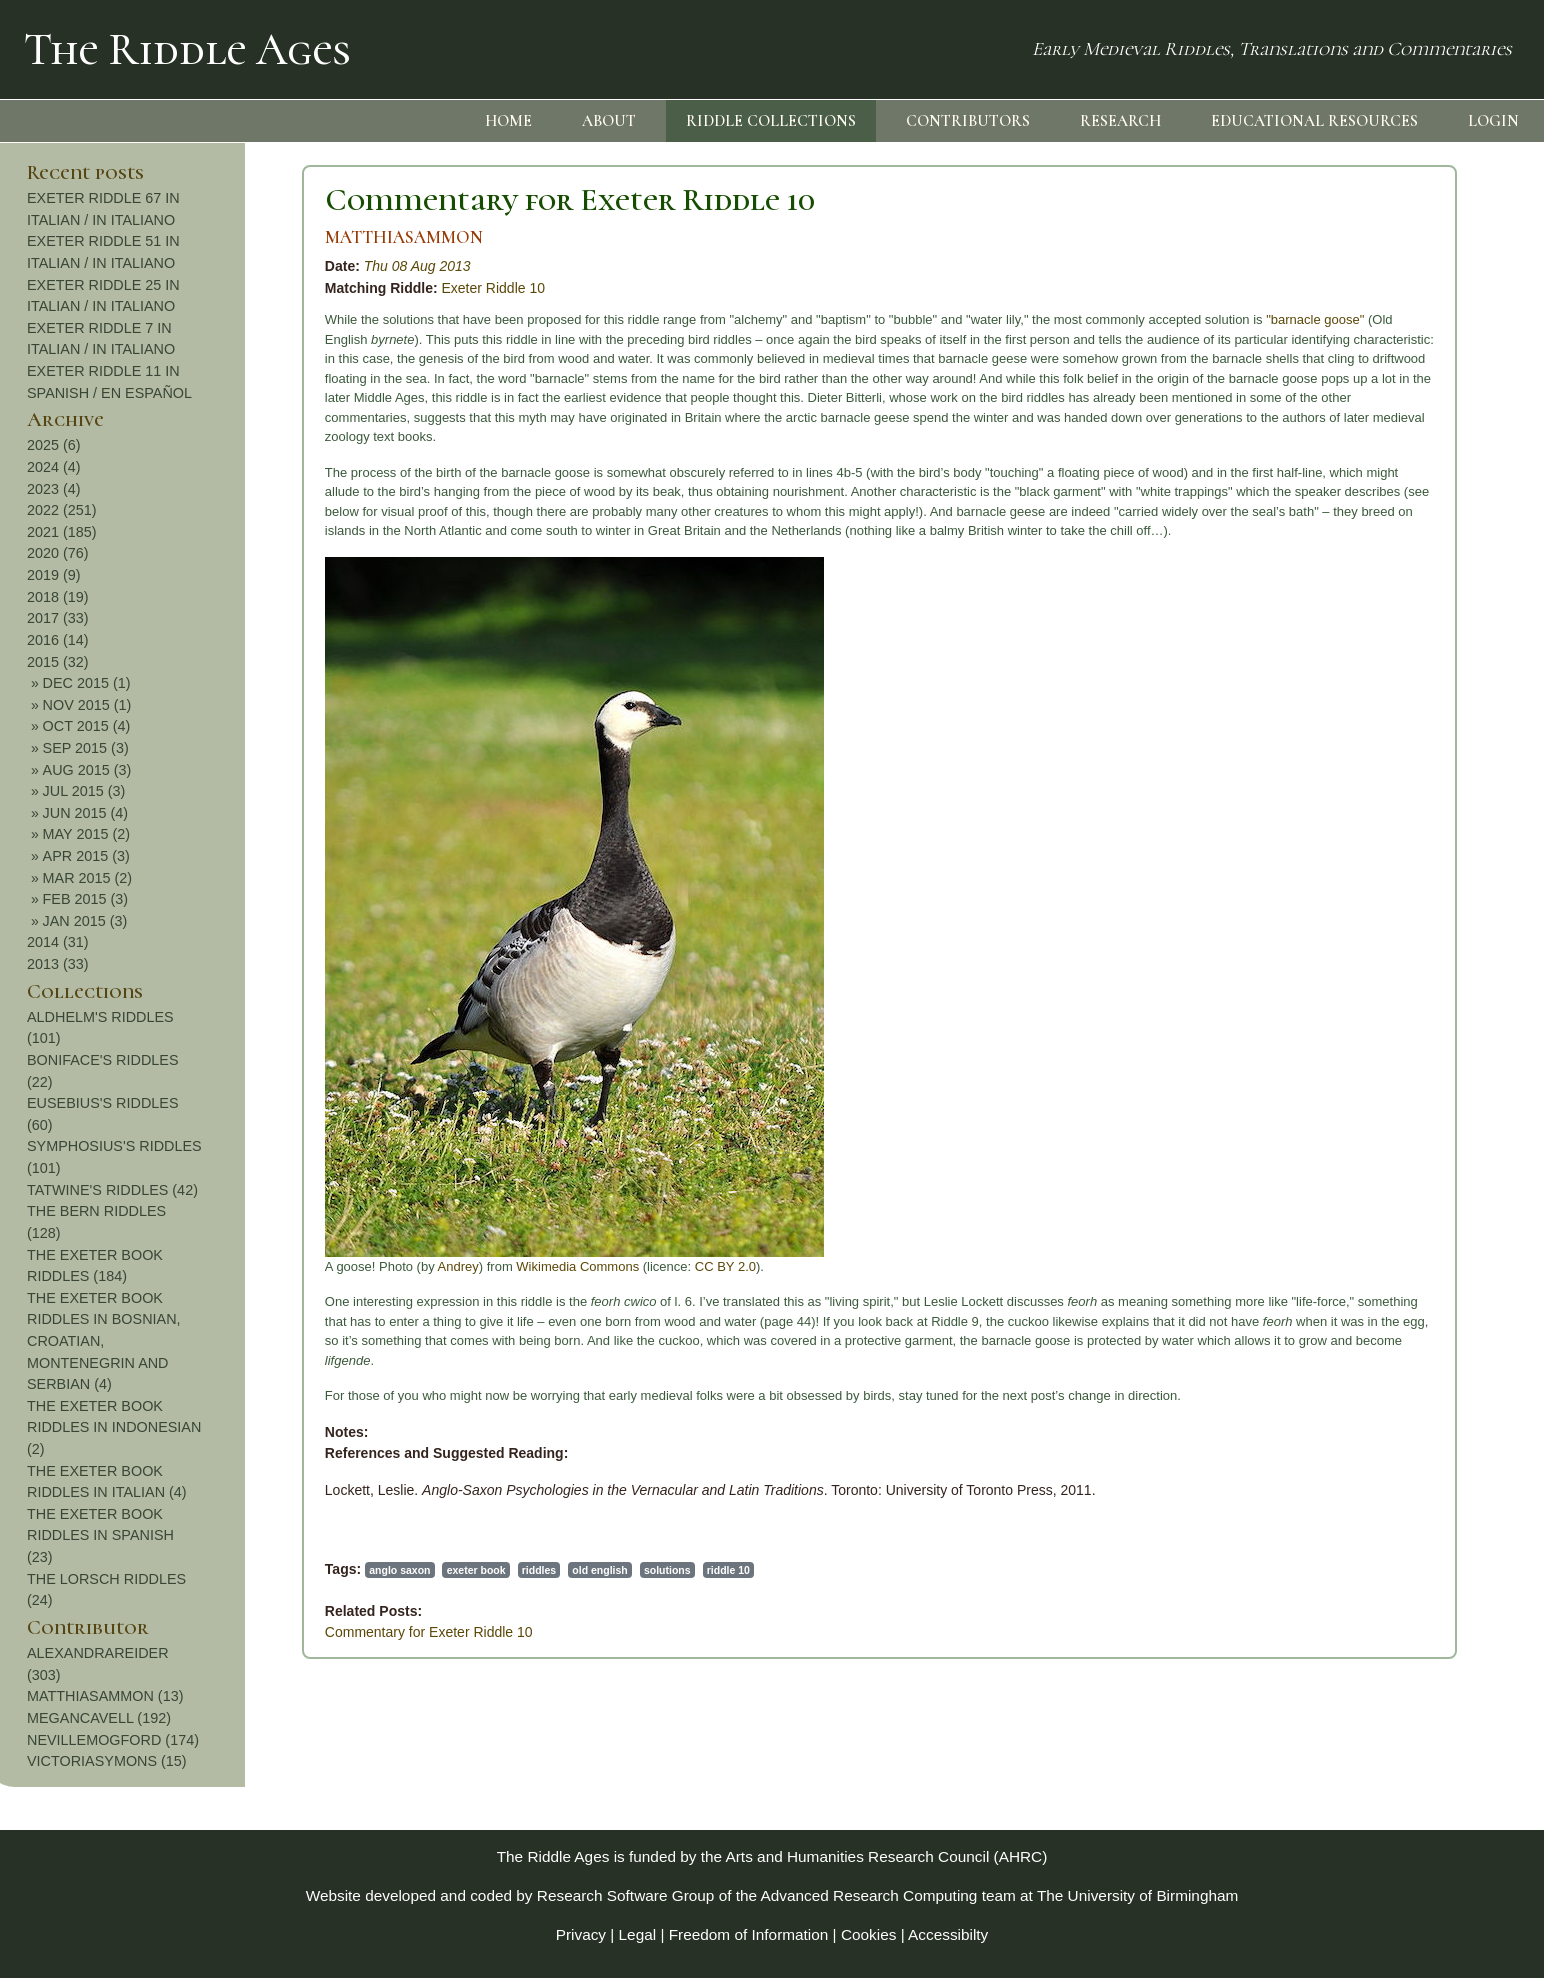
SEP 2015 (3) (1385, 748)
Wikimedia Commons (318, 1266)
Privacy (581, 1934)
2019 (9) (1353, 575)
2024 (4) (1353, 467)
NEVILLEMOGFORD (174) (1412, 1740)
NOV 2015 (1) (1386, 705)
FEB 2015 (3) (1385, 899)
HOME (508, 121)
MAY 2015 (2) (1385, 834)
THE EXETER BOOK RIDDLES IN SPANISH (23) (1399, 1535)
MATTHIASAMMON (144, 237)
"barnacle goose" (1055, 319)
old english (340, 1570)
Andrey (198, 1266)
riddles (279, 1570)
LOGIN (1493, 121)
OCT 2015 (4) (1386, 726)
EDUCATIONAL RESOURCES (1314, 121)
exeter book (216, 1570)
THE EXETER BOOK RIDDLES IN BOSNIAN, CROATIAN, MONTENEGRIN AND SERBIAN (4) (1403, 1341)
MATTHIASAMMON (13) (1404, 1696)
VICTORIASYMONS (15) (1406, 1761)
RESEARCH (1120, 121)
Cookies (869, 1934)
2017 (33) (1357, 618)
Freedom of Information (749, 1934)
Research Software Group (626, 1895)
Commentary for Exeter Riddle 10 (310, 199)
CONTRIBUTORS (968, 121)
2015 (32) (1357, 662)
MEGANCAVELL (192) (1398, 1718)
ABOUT (609, 121)
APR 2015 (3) (1385, 856)
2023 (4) (1353, 489)
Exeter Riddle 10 (234, 288)
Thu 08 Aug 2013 (157, 266)
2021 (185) (1361, 532)
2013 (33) (1357, 964)
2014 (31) (1357, 942)
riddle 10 (468, 1570)
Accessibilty (948, 1934)
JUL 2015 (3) (1383, 791)
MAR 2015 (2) (1387, 878)
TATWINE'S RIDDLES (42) (1411, 1190)
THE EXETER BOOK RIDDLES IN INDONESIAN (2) (1413, 1427)
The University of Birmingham (1137, 1895)
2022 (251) (1361, 510)
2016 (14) (1357, 640)
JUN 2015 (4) (1385, 813)
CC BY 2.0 (465, 1266)
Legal (638, 1934)
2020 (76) (1357, 553)
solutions (407, 1570)
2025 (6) (1353, 445)
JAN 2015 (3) (1384, 921)
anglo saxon (139, 1570)
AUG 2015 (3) (1386, 770)
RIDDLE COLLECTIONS (771, 121)
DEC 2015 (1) (1386, 683)
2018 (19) (1357, 597)
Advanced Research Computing (869, 1895)
